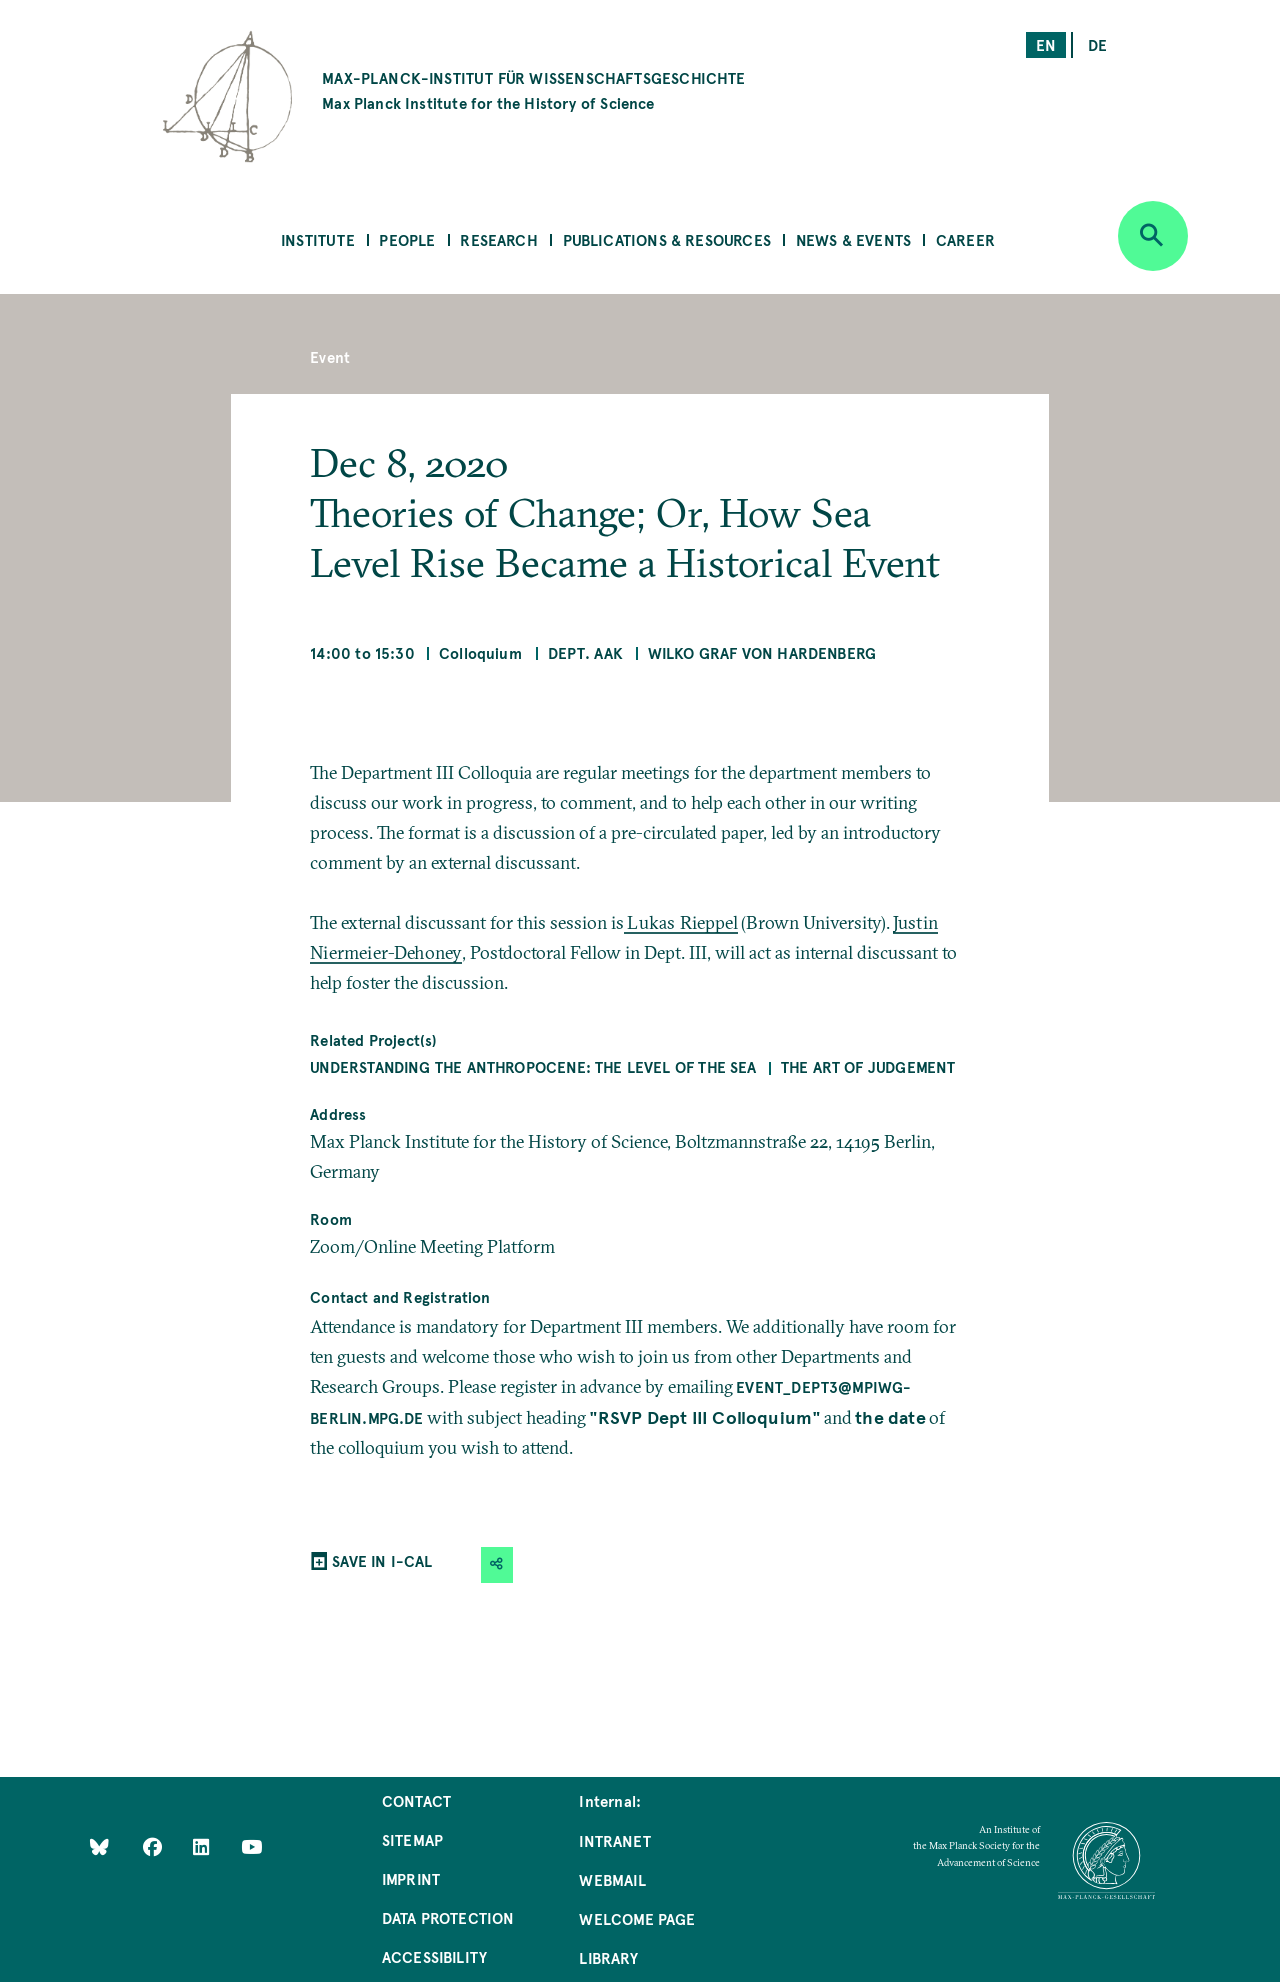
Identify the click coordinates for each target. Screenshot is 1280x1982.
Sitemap (412, 1839)
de (1097, 44)
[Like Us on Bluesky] (99, 1846)
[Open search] (1153, 236)
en (1046, 44)
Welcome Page (637, 1918)
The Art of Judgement (868, 1066)
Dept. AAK (586, 652)
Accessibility (434, 1956)
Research (498, 239)
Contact (416, 1800)
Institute (318, 239)
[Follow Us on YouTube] (251, 1846)
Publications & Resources (667, 239)
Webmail (612, 1879)
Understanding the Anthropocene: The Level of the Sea (533, 1066)
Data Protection (448, 1917)
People (407, 239)
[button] (497, 1564)
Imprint (411, 1878)
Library (608, 1957)
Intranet (614, 1840)
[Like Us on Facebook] (154, 1846)
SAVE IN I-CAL (382, 1560)
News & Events (853, 239)
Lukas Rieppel (682, 922)
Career (965, 239)
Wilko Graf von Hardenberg (762, 652)
